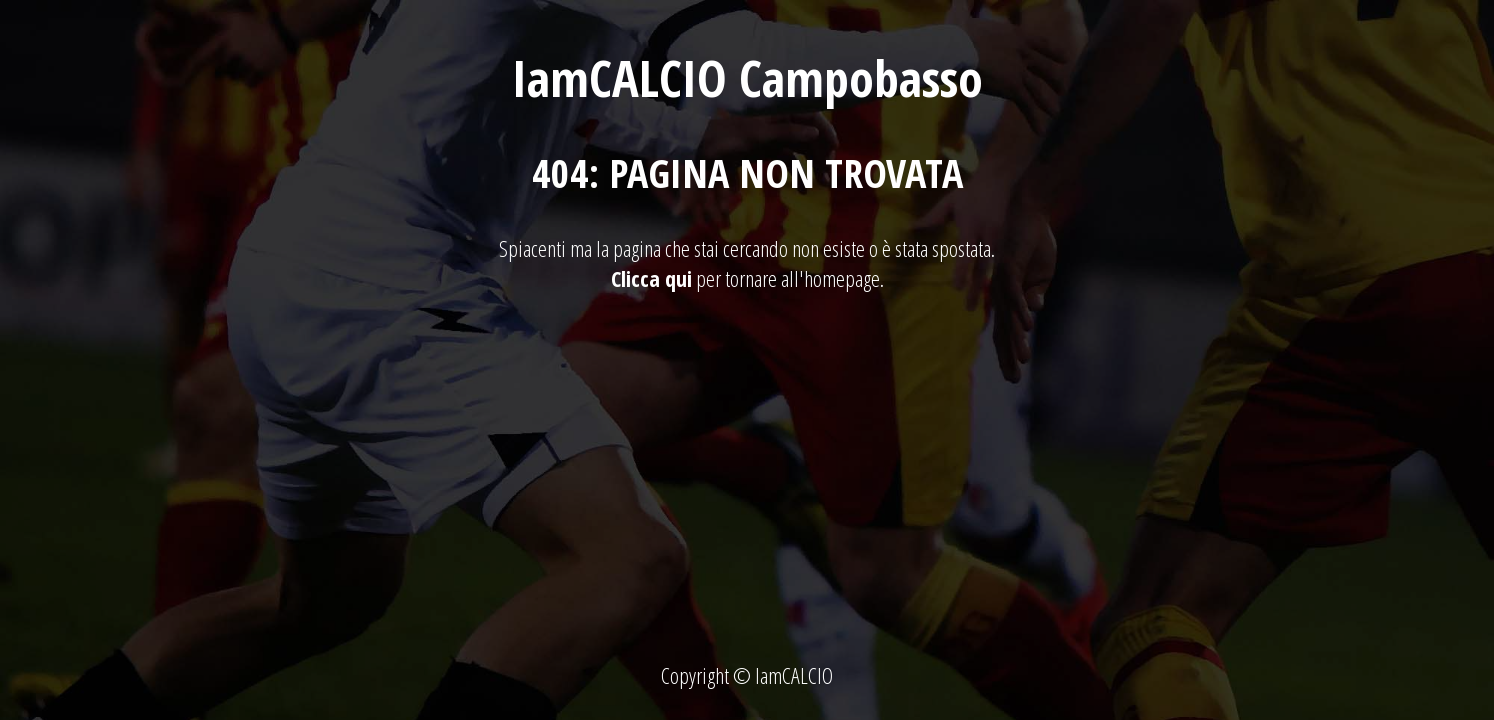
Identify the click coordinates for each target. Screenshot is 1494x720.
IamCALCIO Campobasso (747, 78)
